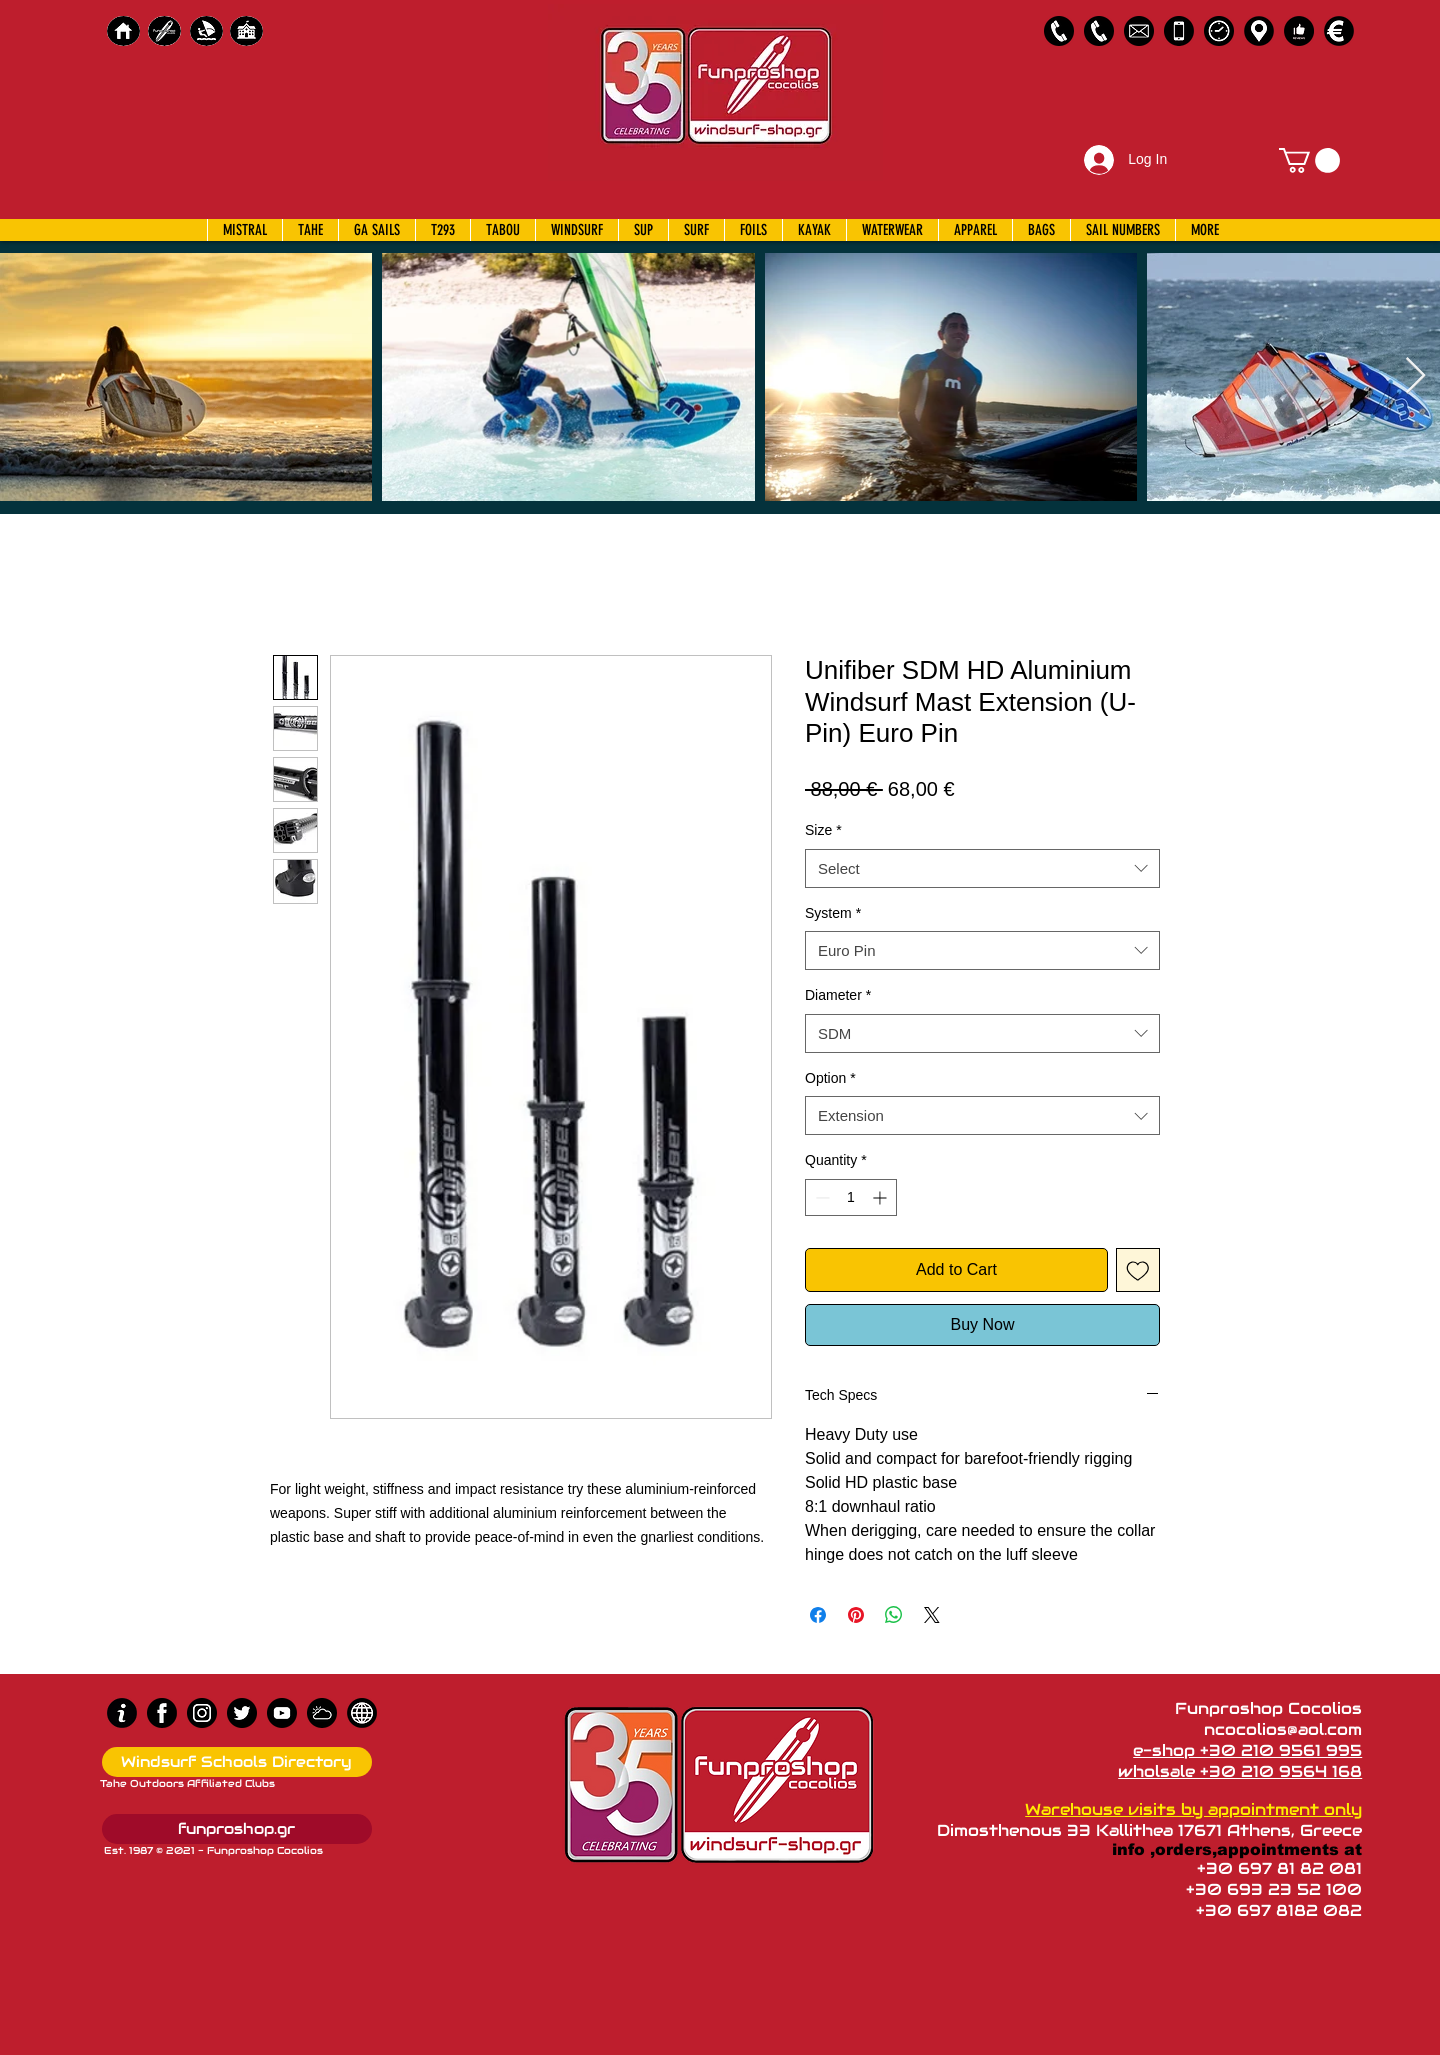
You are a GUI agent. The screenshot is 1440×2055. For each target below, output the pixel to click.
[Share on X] (932, 1615)
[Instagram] (202, 1713)
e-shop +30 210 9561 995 (1247, 1750)
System (833, 913)
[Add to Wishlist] (1138, 1270)
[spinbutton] (851, 1197)
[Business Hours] (1219, 31)
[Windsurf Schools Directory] (237, 1762)
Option (830, 1078)
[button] (1309, 160)
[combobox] (982, 868)
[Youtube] (282, 1713)
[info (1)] (122, 1713)
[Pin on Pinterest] (856, 1615)
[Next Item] (1415, 376)
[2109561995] (1059, 31)
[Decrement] (820, 1197)
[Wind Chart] (322, 1713)
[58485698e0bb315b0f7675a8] (1139, 31)
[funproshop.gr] (237, 1829)
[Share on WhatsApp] (894, 1615)
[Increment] (881, 1197)
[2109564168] (1099, 31)
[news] (362, 1713)
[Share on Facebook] (818, 1615)
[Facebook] (162, 1713)
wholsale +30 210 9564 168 (1240, 1771)
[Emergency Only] (1179, 31)
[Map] (1259, 31)
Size (823, 830)
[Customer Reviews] (1299, 31)
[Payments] (1339, 31)
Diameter (838, 995)
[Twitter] (242, 1713)
